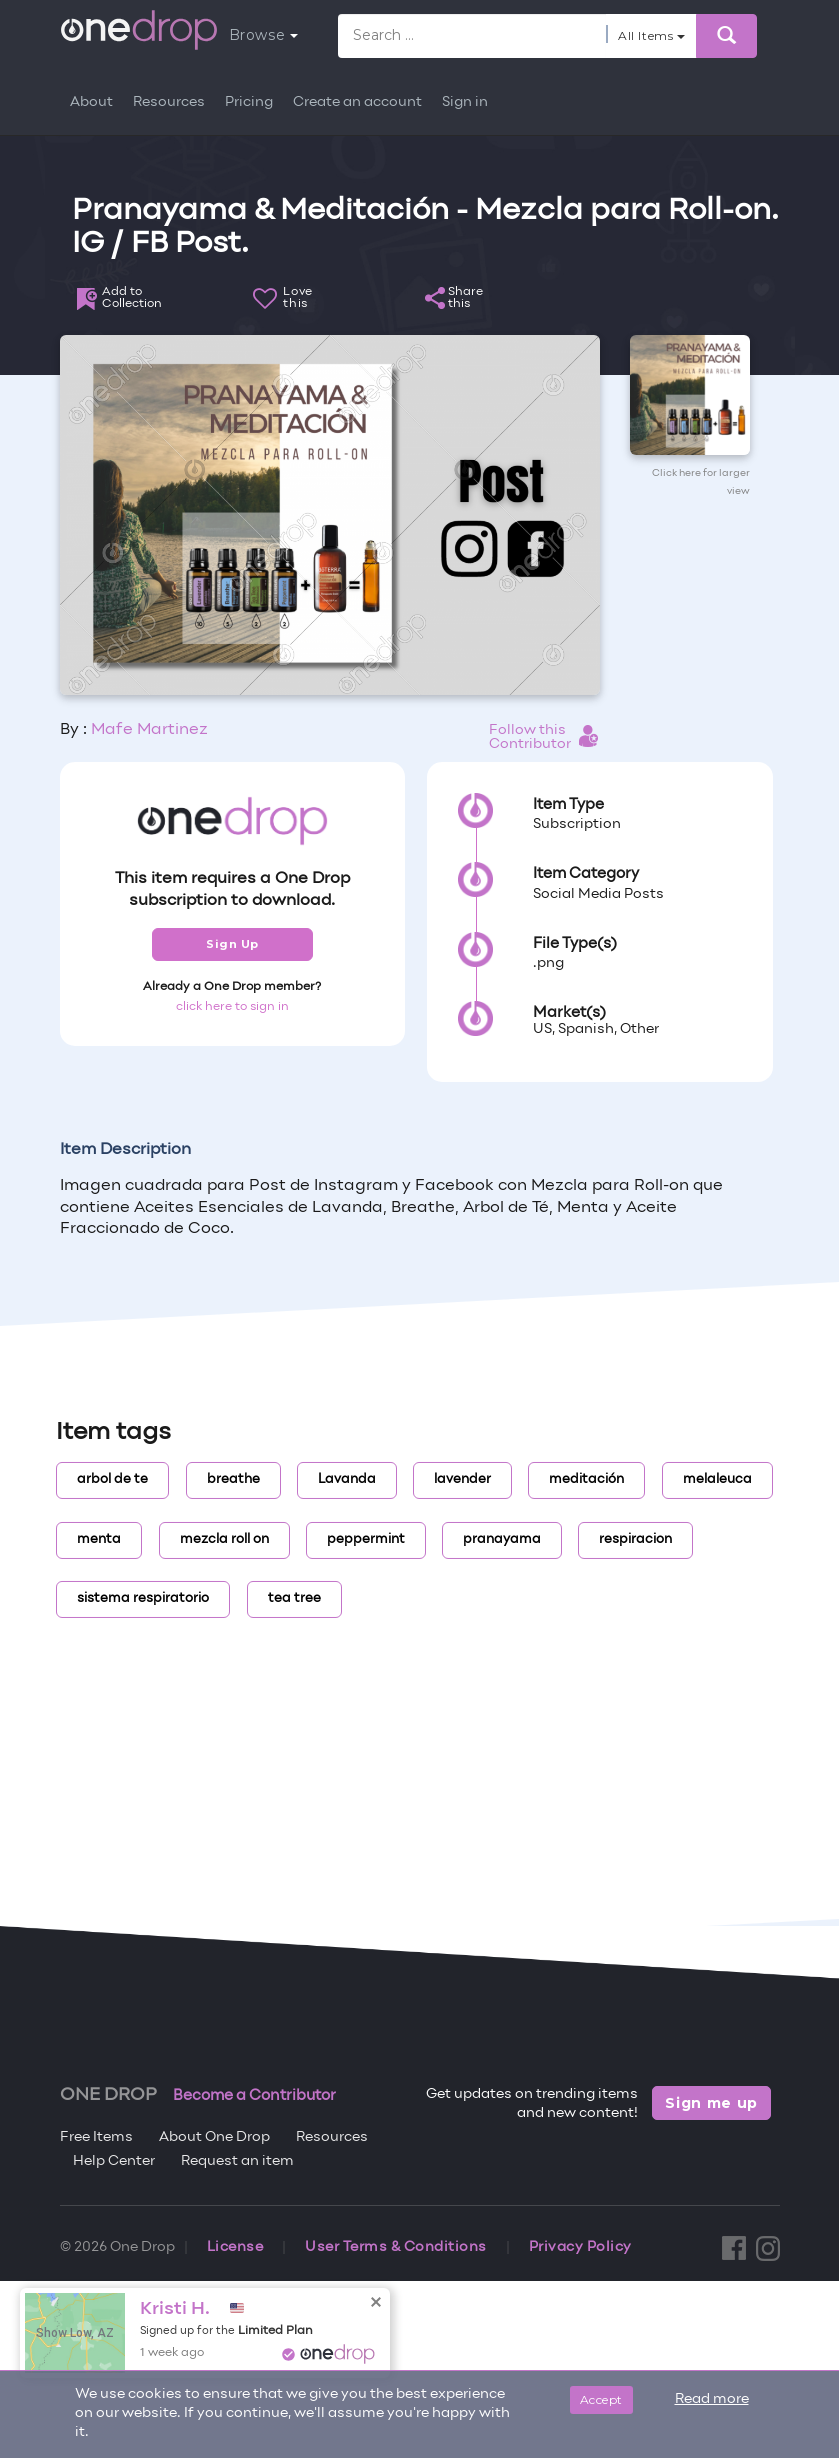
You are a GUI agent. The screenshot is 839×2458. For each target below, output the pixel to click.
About (91, 102)
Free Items (96, 2137)
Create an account (357, 102)
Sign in (465, 102)
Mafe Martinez (149, 730)
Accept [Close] (601, 2399)
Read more (712, 2399)
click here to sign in (232, 1007)
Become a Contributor (254, 2096)
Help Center (114, 2161)
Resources (169, 102)
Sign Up (232, 944)
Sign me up (711, 2103)
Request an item (237, 2161)
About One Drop (214, 2137)
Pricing (249, 102)
